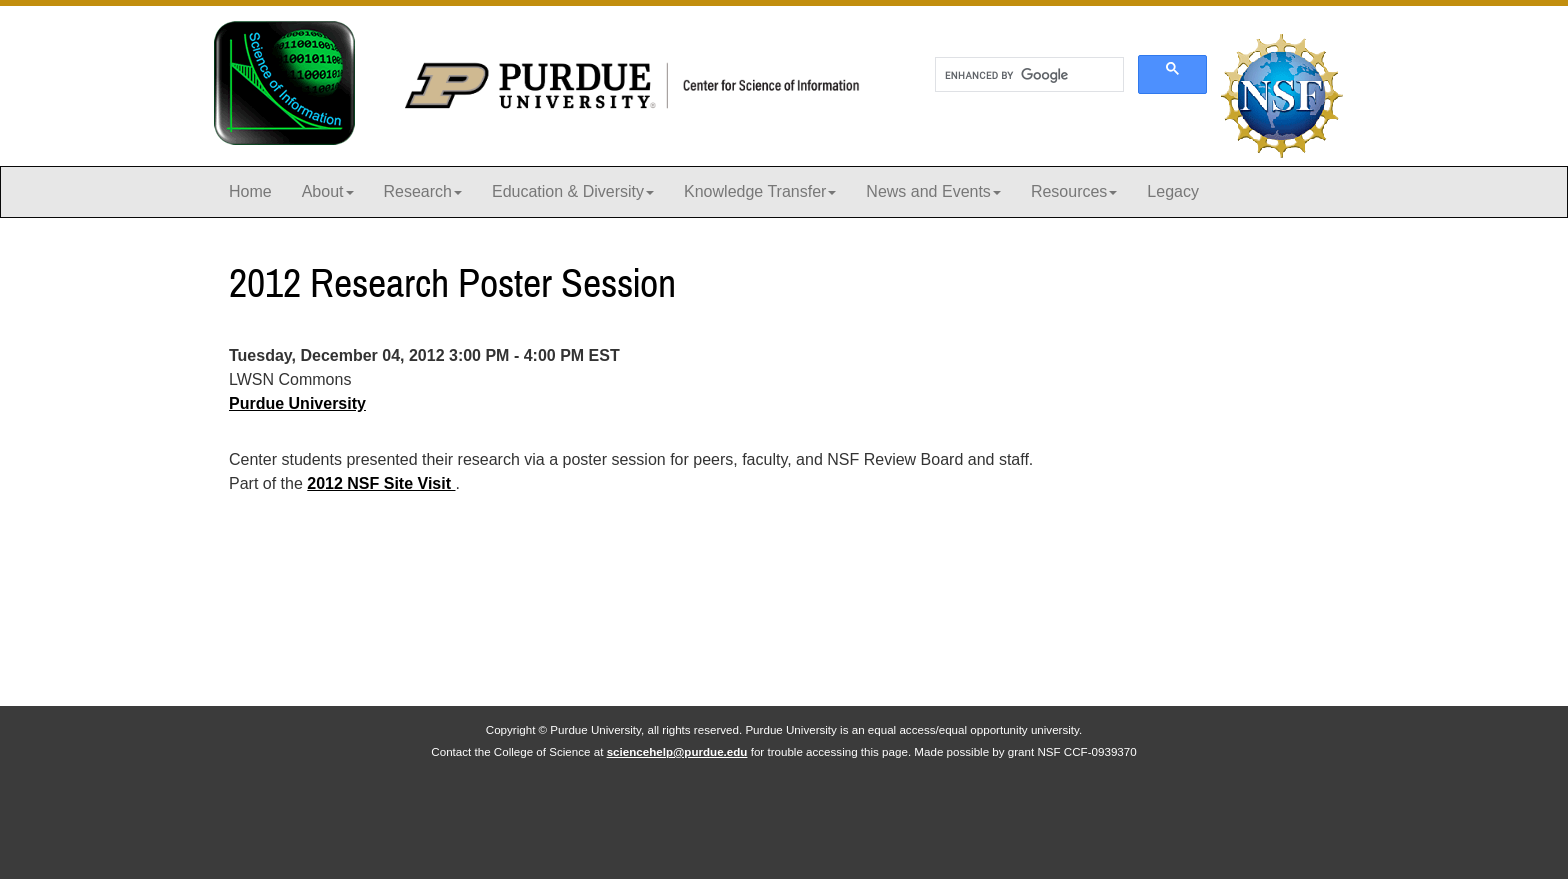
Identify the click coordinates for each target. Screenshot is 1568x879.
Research (423, 191)
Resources (1074, 191)
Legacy (1173, 191)
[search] (1027, 75)
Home (250, 191)
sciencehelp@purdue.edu (677, 751)
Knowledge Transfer (760, 191)
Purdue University (297, 403)
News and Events (933, 191)
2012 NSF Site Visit (381, 483)
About (328, 191)
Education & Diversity (573, 191)
